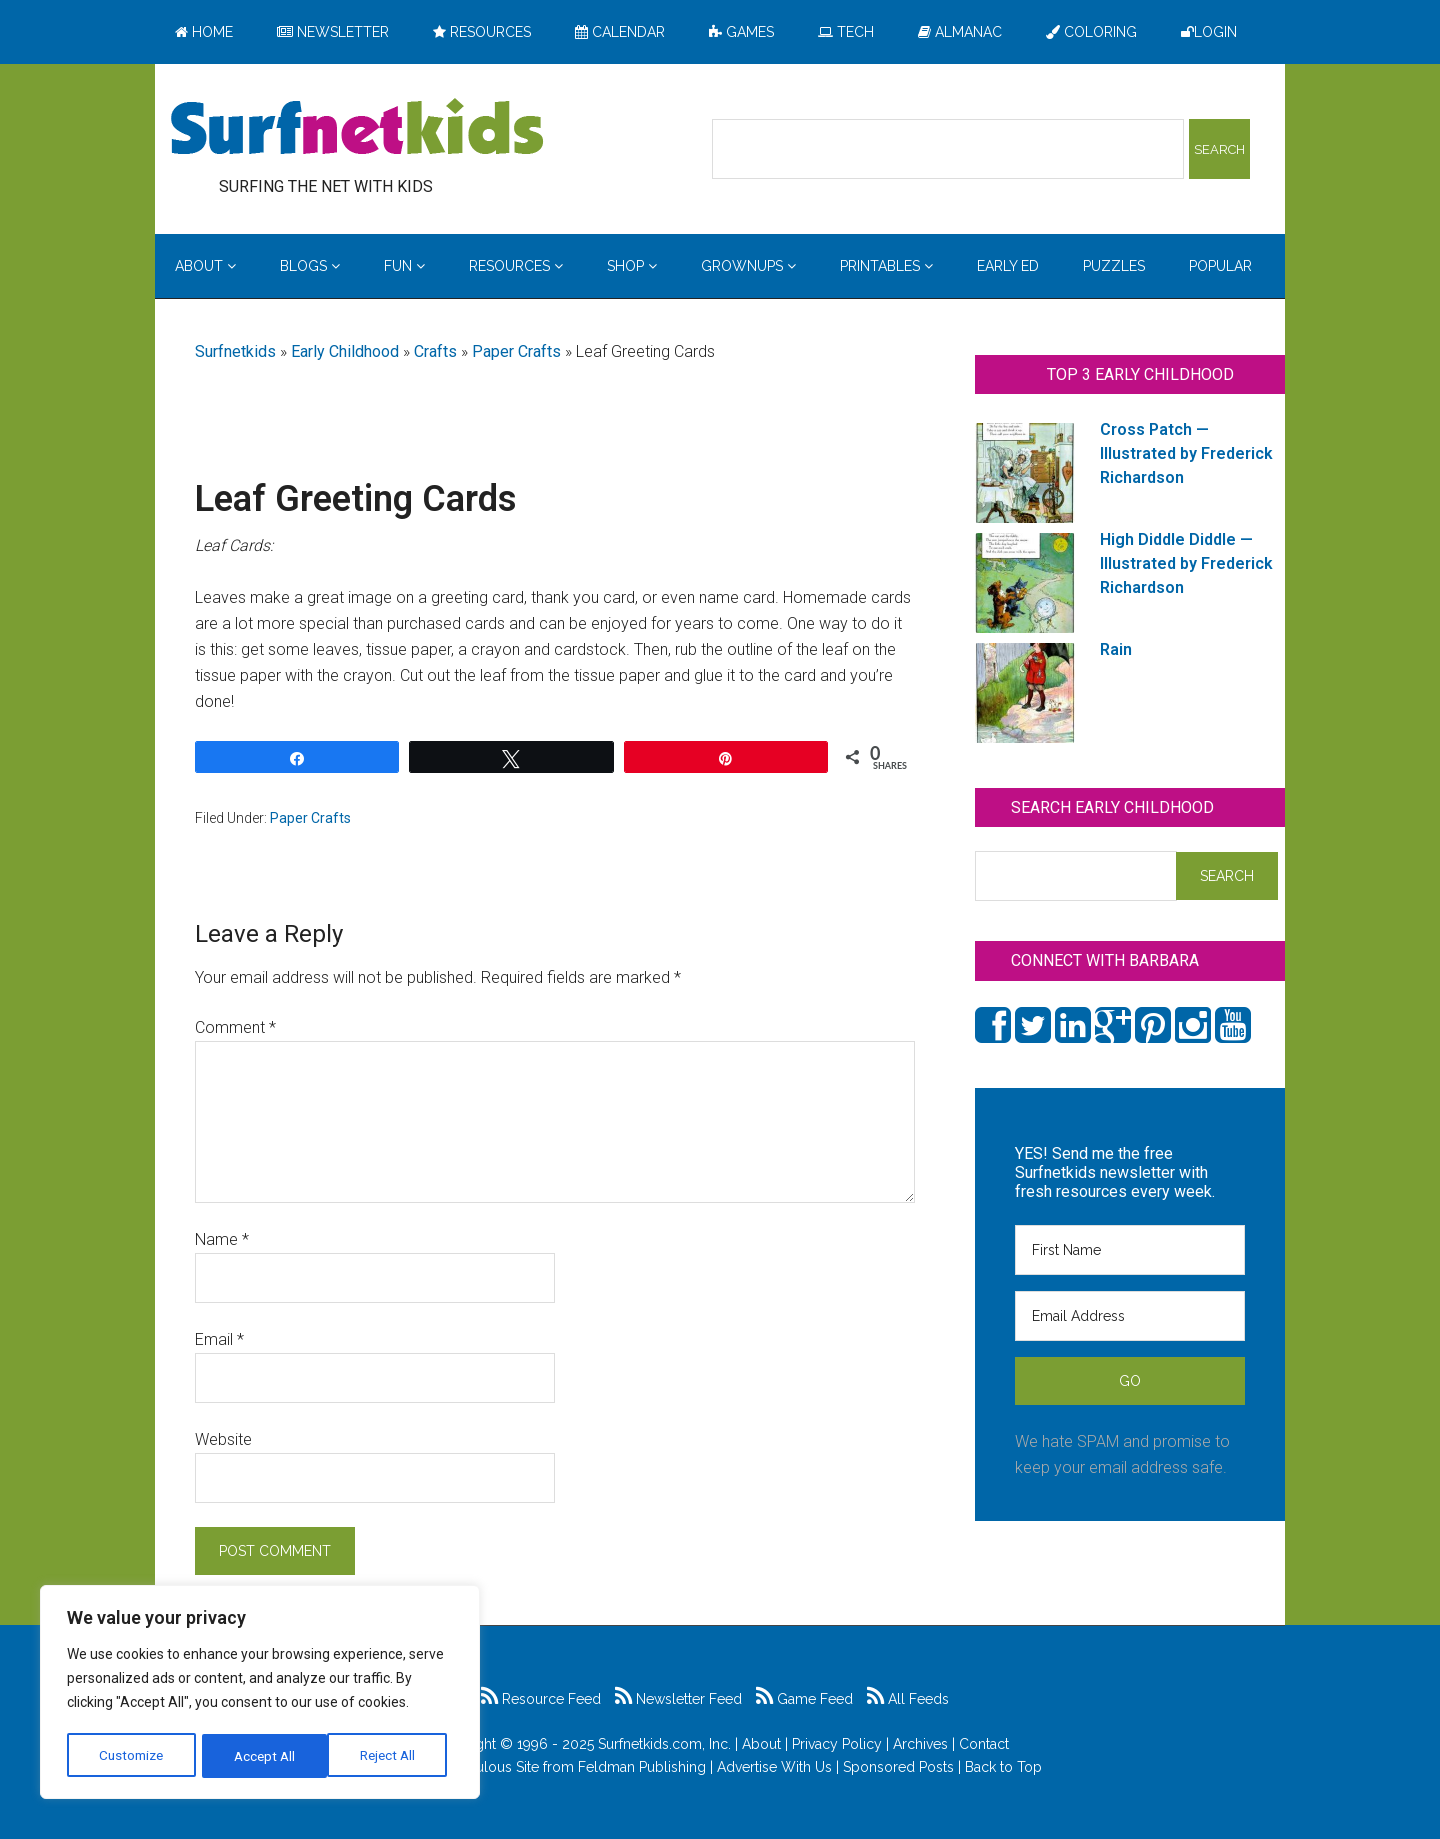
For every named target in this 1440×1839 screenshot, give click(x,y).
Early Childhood (345, 351)
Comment (235, 1027)
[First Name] (1130, 1250)
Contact (984, 1744)
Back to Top (1003, 1767)
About (761, 1744)
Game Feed (804, 1699)
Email (219, 1339)
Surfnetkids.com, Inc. (664, 1744)
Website (223, 1439)
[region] (260, 1694)
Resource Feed (541, 1699)
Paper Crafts (516, 351)
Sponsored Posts (898, 1767)
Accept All (391, 1756)
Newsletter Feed (678, 1699)
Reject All (262, 1756)
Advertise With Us (774, 1767)
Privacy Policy (837, 1744)
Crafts (435, 351)
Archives (920, 1744)
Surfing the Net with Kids (357, 129)
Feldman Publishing (642, 1767)
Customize (131, 1756)
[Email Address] (1130, 1316)
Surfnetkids (235, 351)
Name (222, 1239)
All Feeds (908, 1699)
